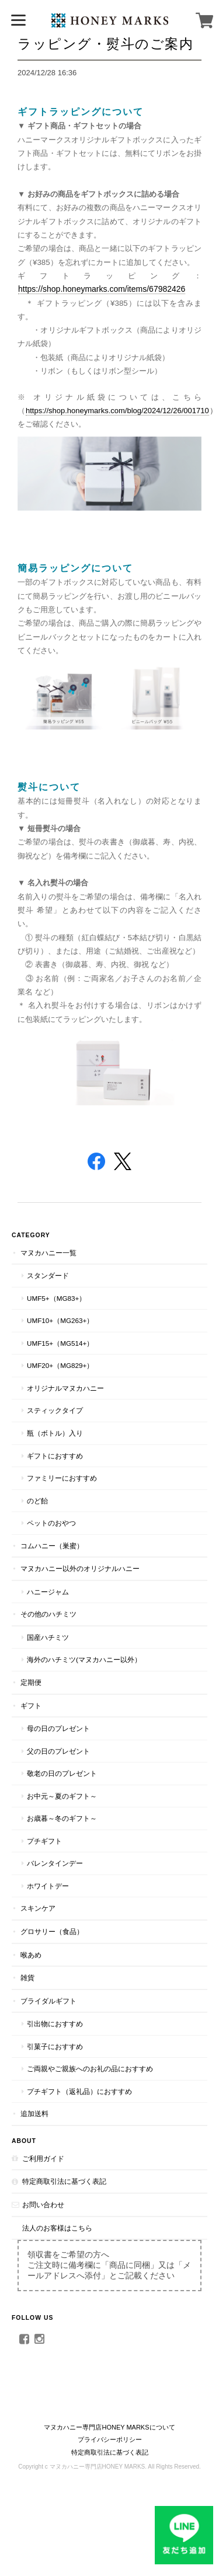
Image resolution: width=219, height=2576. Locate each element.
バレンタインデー (55, 1863)
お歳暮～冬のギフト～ (62, 1818)
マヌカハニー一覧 (48, 1252)
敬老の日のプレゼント (62, 1773)
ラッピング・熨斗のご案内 (105, 43)
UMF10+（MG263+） (60, 1320)
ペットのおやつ (51, 1523)
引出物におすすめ (55, 2023)
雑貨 (27, 1977)
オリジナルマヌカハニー (65, 1388)
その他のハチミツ (48, 1614)
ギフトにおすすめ (55, 1456)
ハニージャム (48, 1592)
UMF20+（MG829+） (60, 1365)
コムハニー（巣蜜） (52, 1545)
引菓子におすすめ (55, 2046)
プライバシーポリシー (110, 2439)
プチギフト (44, 1841)
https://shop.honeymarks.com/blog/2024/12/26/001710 (117, 410)
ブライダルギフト (48, 2001)
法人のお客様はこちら (57, 2228)
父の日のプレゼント (58, 1751)
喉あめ (30, 1955)
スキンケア (37, 1908)
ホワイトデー (48, 1886)
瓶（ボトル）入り (55, 1433)
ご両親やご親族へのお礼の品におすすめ (90, 2068)
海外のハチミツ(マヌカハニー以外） (84, 1659)
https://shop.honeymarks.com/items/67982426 (101, 289)
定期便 (30, 1682)
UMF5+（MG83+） (56, 1298)
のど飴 (37, 1501)
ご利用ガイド (43, 2158)
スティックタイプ (55, 1410)
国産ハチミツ (48, 1637)
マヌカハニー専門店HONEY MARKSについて (109, 2427)
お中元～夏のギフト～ (62, 1796)
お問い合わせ (43, 2204)
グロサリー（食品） (52, 1931)
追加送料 (34, 2113)
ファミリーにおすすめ (62, 1478)
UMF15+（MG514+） (60, 1343)
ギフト (30, 1705)
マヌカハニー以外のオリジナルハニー (80, 1568)
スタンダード (48, 1275)
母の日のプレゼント (58, 1728)
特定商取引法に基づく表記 (64, 2181)
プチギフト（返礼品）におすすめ (79, 2091)
